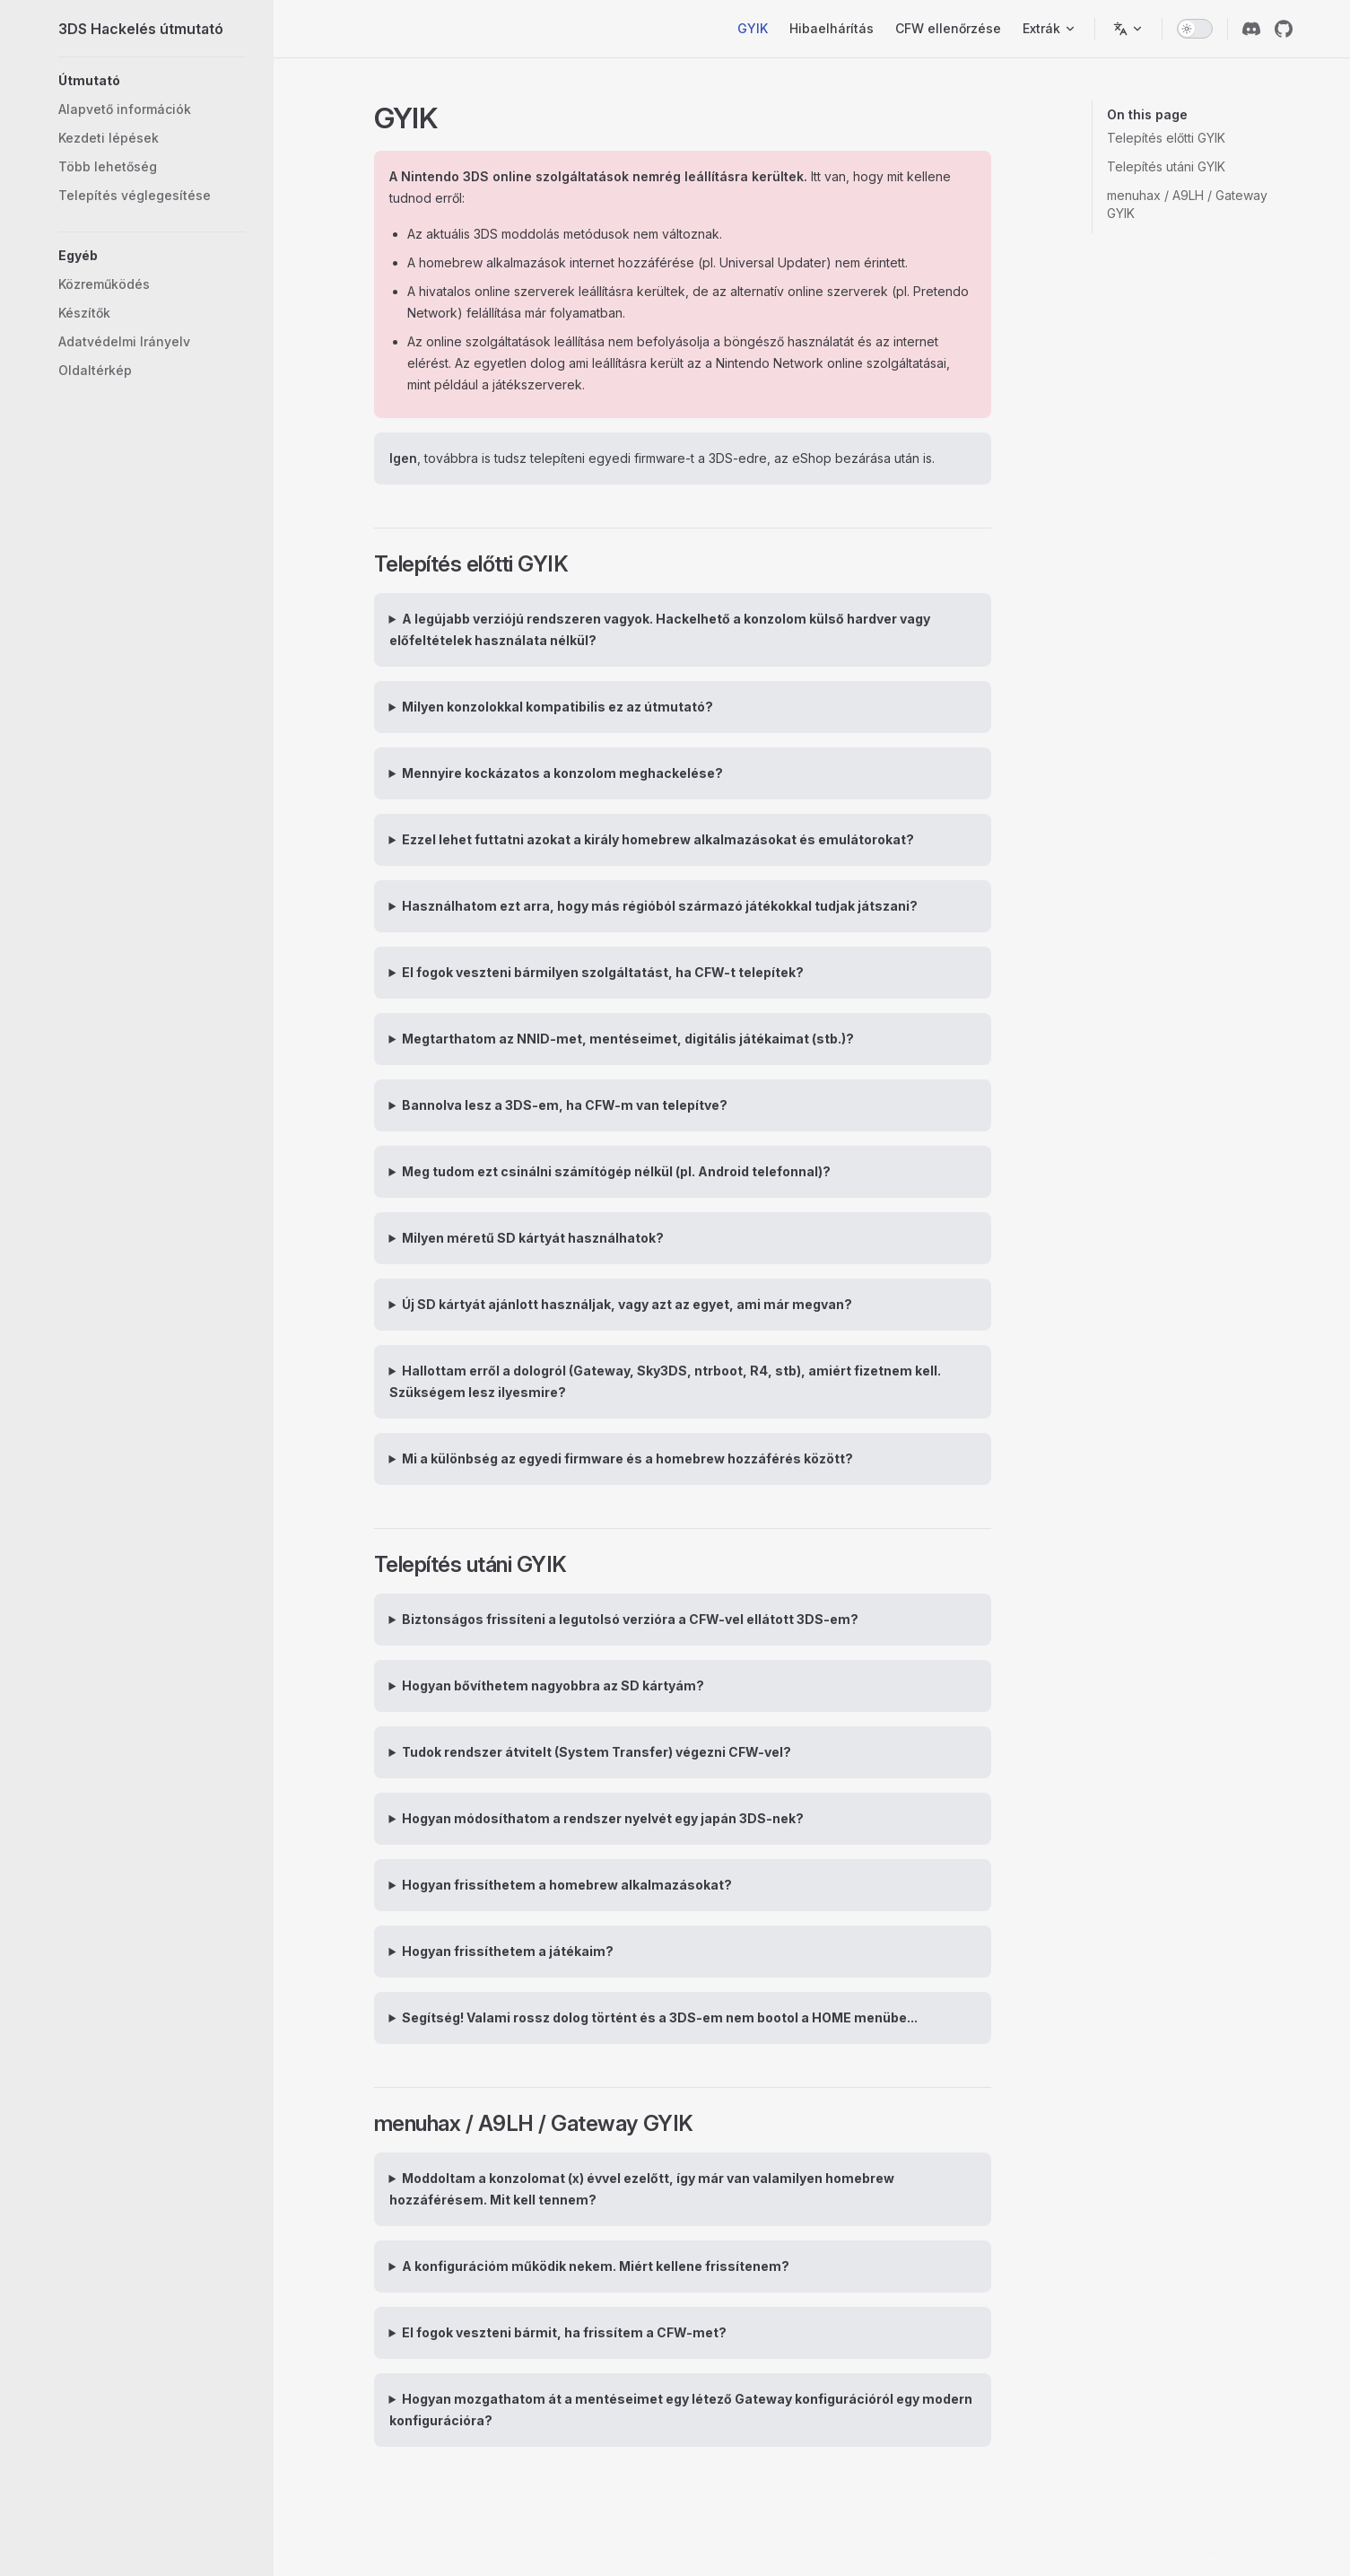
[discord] (1251, 29)
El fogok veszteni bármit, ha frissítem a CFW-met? (564, 2332)
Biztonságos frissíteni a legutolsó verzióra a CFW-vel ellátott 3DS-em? (630, 1619)
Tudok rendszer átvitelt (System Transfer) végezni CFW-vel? (596, 1752)
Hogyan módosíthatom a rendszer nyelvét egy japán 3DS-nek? (603, 1818)
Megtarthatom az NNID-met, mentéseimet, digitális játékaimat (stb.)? (628, 1038)
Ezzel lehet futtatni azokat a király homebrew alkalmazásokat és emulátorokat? (658, 839)
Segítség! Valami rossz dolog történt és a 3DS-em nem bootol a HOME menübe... (660, 2017)
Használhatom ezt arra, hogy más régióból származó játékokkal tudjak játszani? (660, 905)
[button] (151, 80)
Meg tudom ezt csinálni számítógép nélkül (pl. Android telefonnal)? (616, 1171)
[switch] (1195, 29)
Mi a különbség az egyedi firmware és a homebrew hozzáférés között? (627, 1458)
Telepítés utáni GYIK (1166, 166)
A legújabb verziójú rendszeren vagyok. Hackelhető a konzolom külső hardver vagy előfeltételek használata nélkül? (660, 629)
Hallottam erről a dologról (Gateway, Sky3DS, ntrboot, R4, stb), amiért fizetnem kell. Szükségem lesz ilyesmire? (665, 1381)
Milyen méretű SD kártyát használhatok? (533, 1237)
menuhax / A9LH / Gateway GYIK (1187, 204)
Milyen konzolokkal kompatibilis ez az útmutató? (557, 706)
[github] (1283, 29)
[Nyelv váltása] (1128, 28)
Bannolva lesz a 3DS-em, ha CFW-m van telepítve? (564, 1105)
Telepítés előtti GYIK (1166, 137)
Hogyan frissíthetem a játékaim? (508, 1951)
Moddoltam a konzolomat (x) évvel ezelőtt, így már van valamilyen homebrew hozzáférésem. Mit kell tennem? (642, 2188)
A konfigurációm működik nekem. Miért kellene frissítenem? (595, 2266)
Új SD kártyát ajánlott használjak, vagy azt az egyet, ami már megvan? (627, 1304)
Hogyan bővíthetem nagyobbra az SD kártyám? (553, 1685)
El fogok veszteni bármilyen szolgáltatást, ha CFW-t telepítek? (603, 972)
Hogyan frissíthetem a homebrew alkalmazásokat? (567, 1884)
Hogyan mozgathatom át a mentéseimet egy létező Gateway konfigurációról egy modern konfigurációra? (681, 2409)
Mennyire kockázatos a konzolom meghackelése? (562, 773)
